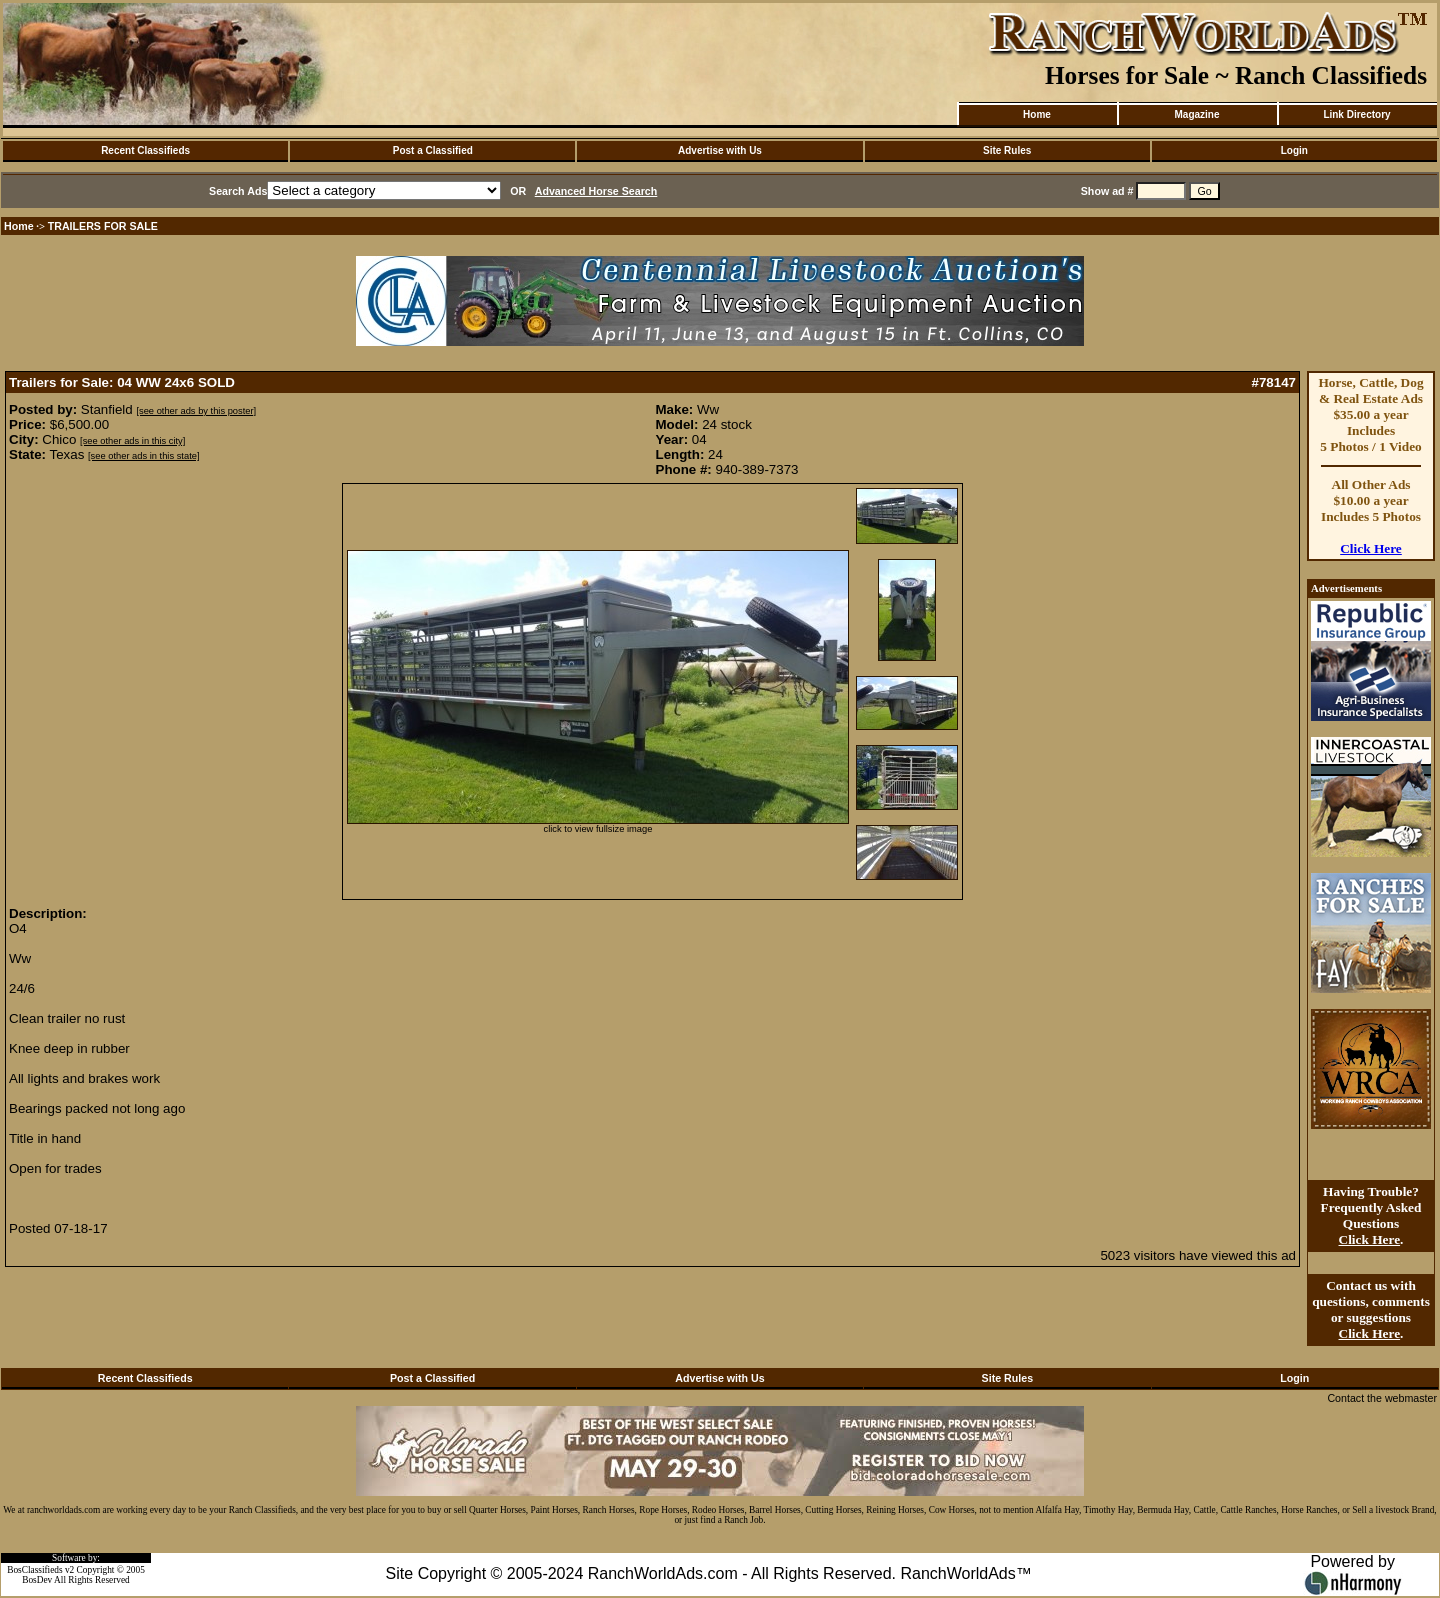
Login (1294, 150)
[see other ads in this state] (143, 456)
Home (1037, 114)
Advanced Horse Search (596, 191)
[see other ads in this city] (132, 441)
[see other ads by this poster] (196, 411)
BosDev (37, 1580)
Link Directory (1356, 114)
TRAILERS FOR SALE (103, 226)
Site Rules (1007, 150)
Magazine (1196, 114)
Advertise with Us (720, 150)
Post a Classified (433, 150)
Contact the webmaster (1382, 1398)
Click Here (1371, 548)
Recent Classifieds (145, 150)
